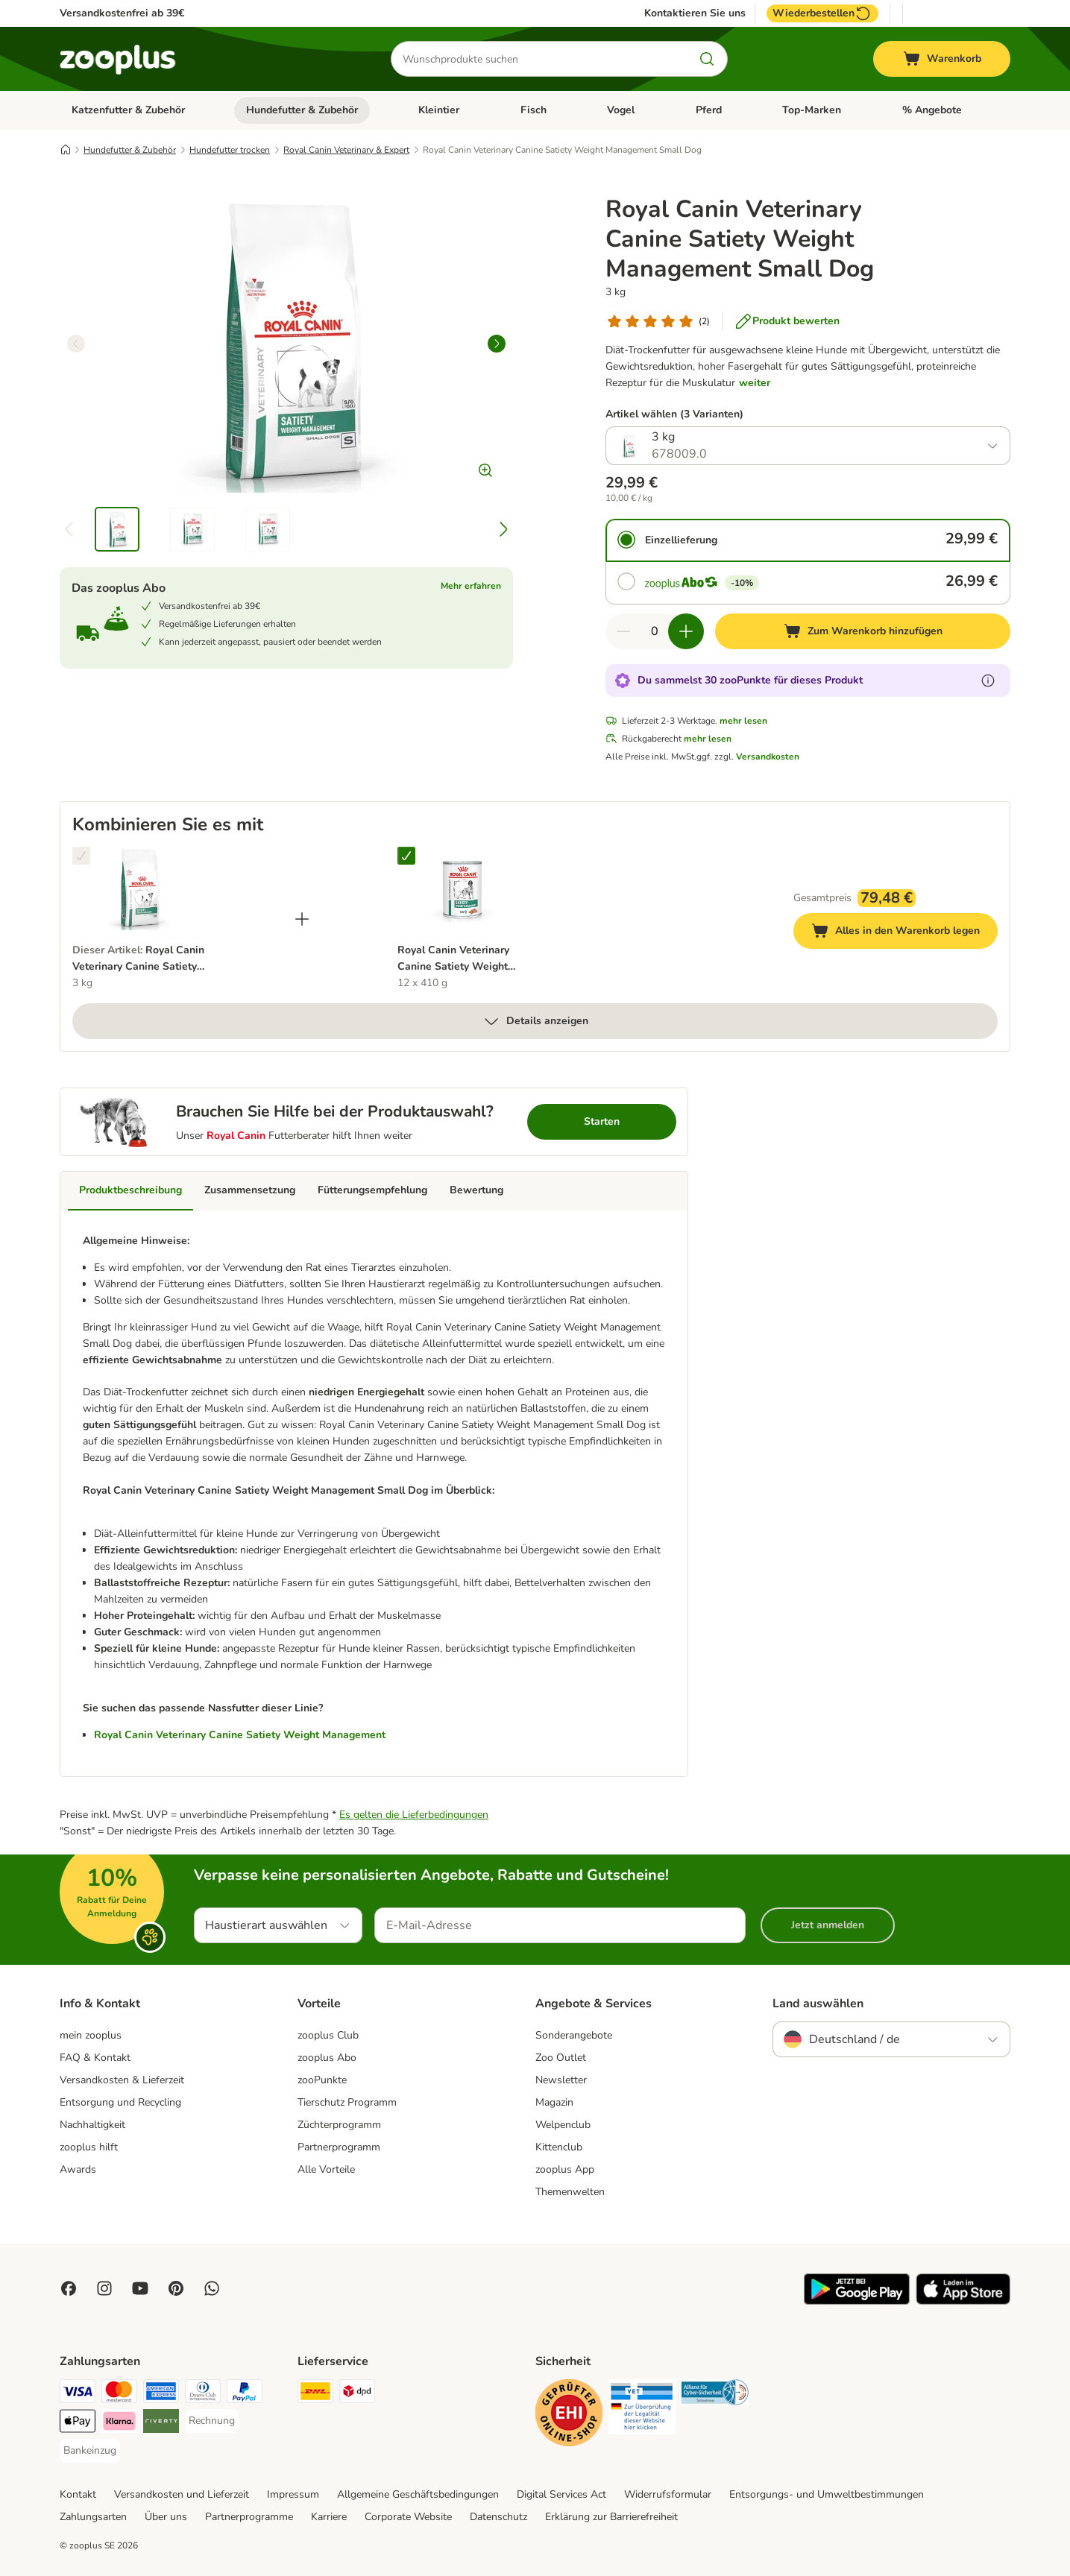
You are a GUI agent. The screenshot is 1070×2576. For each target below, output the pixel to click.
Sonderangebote (573, 2035)
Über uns (166, 2517)
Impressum (293, 2494)
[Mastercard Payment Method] (119, 2393)
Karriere (329, 2517)
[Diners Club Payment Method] (203, 2393)
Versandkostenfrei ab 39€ (122, 13)
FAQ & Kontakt (95, 2058)
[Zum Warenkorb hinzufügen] (862, 631)
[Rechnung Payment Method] (212, 2421)
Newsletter (561, 2080)
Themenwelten (570, 2192)
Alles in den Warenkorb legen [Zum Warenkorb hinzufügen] (904, 933)
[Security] (568, 2415)
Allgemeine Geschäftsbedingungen (418, 2494)
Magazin (554, 2102)
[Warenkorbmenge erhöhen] (686, 631)
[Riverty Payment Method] (161, 2423)
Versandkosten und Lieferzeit (181, 2494)
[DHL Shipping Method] (315, 2393)
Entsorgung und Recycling (120, 2102)
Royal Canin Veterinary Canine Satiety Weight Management (239, 1735)
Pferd (709, 110)
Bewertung (476, 1190)
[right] (497, 344)
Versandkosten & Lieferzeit (122, 2080)
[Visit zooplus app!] (857, 2301)
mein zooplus (91, 2035)
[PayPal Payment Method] (244, 2393)
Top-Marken (811, 110)
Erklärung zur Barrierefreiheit (611, 2517)
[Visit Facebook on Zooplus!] (69, 2288)
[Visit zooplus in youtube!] (140, 2288)
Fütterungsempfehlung (372, 1190)
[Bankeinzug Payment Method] (89, 2451)
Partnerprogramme (249, 2517)
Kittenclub (558, 2147)
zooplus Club (328, 2035)
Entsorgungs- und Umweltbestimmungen (826, 2494)
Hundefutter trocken (229, 150)
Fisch (533, 110)
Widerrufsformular (667, 2494)
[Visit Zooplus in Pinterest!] (176, 2288)
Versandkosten (767, 757)
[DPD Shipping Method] (357, 2393)
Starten (602, 1121)
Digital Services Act (561, 2494)
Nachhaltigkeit (92, 2125)
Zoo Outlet (560, 2058)
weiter (754, 383)
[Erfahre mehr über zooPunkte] (988, 680)
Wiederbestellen (822, 13)
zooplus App (564, 2169)
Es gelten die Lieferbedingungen (413, 1815)
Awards (78, 2169)
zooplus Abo (327, 2058)
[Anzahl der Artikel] (655, 631)
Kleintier (438, 110)
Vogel (621, 110)
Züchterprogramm (339, 2125)
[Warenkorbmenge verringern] (623, 631)
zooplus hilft (89, 2147)
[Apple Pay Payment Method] (77, 2423)
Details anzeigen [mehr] (535, 1021)
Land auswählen (817, 2003)
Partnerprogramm (339, 2147)
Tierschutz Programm (347, 2102)
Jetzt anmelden (827, 1925)
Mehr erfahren (471, 586)
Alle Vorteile (326, 2169)
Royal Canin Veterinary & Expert (346, 150)
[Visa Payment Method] (77, 2393)
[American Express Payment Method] (161, 2393)
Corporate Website (408, 2517)
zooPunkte (322, 2080)
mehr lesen (743, 721)
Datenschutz (498, 2517)
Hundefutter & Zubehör (302, 110)
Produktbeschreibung (130, 1190)
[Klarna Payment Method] (119, 2423)
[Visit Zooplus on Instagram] (104, 2288)
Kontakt (78, 2494)
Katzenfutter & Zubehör (128, 110)
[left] (76, 344)
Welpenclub (563, 2125)
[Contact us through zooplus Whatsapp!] (212, 2288)
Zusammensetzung (249, 1190)
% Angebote (932, 110)
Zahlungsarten (93, 2517)
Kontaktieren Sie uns (695, 13)
